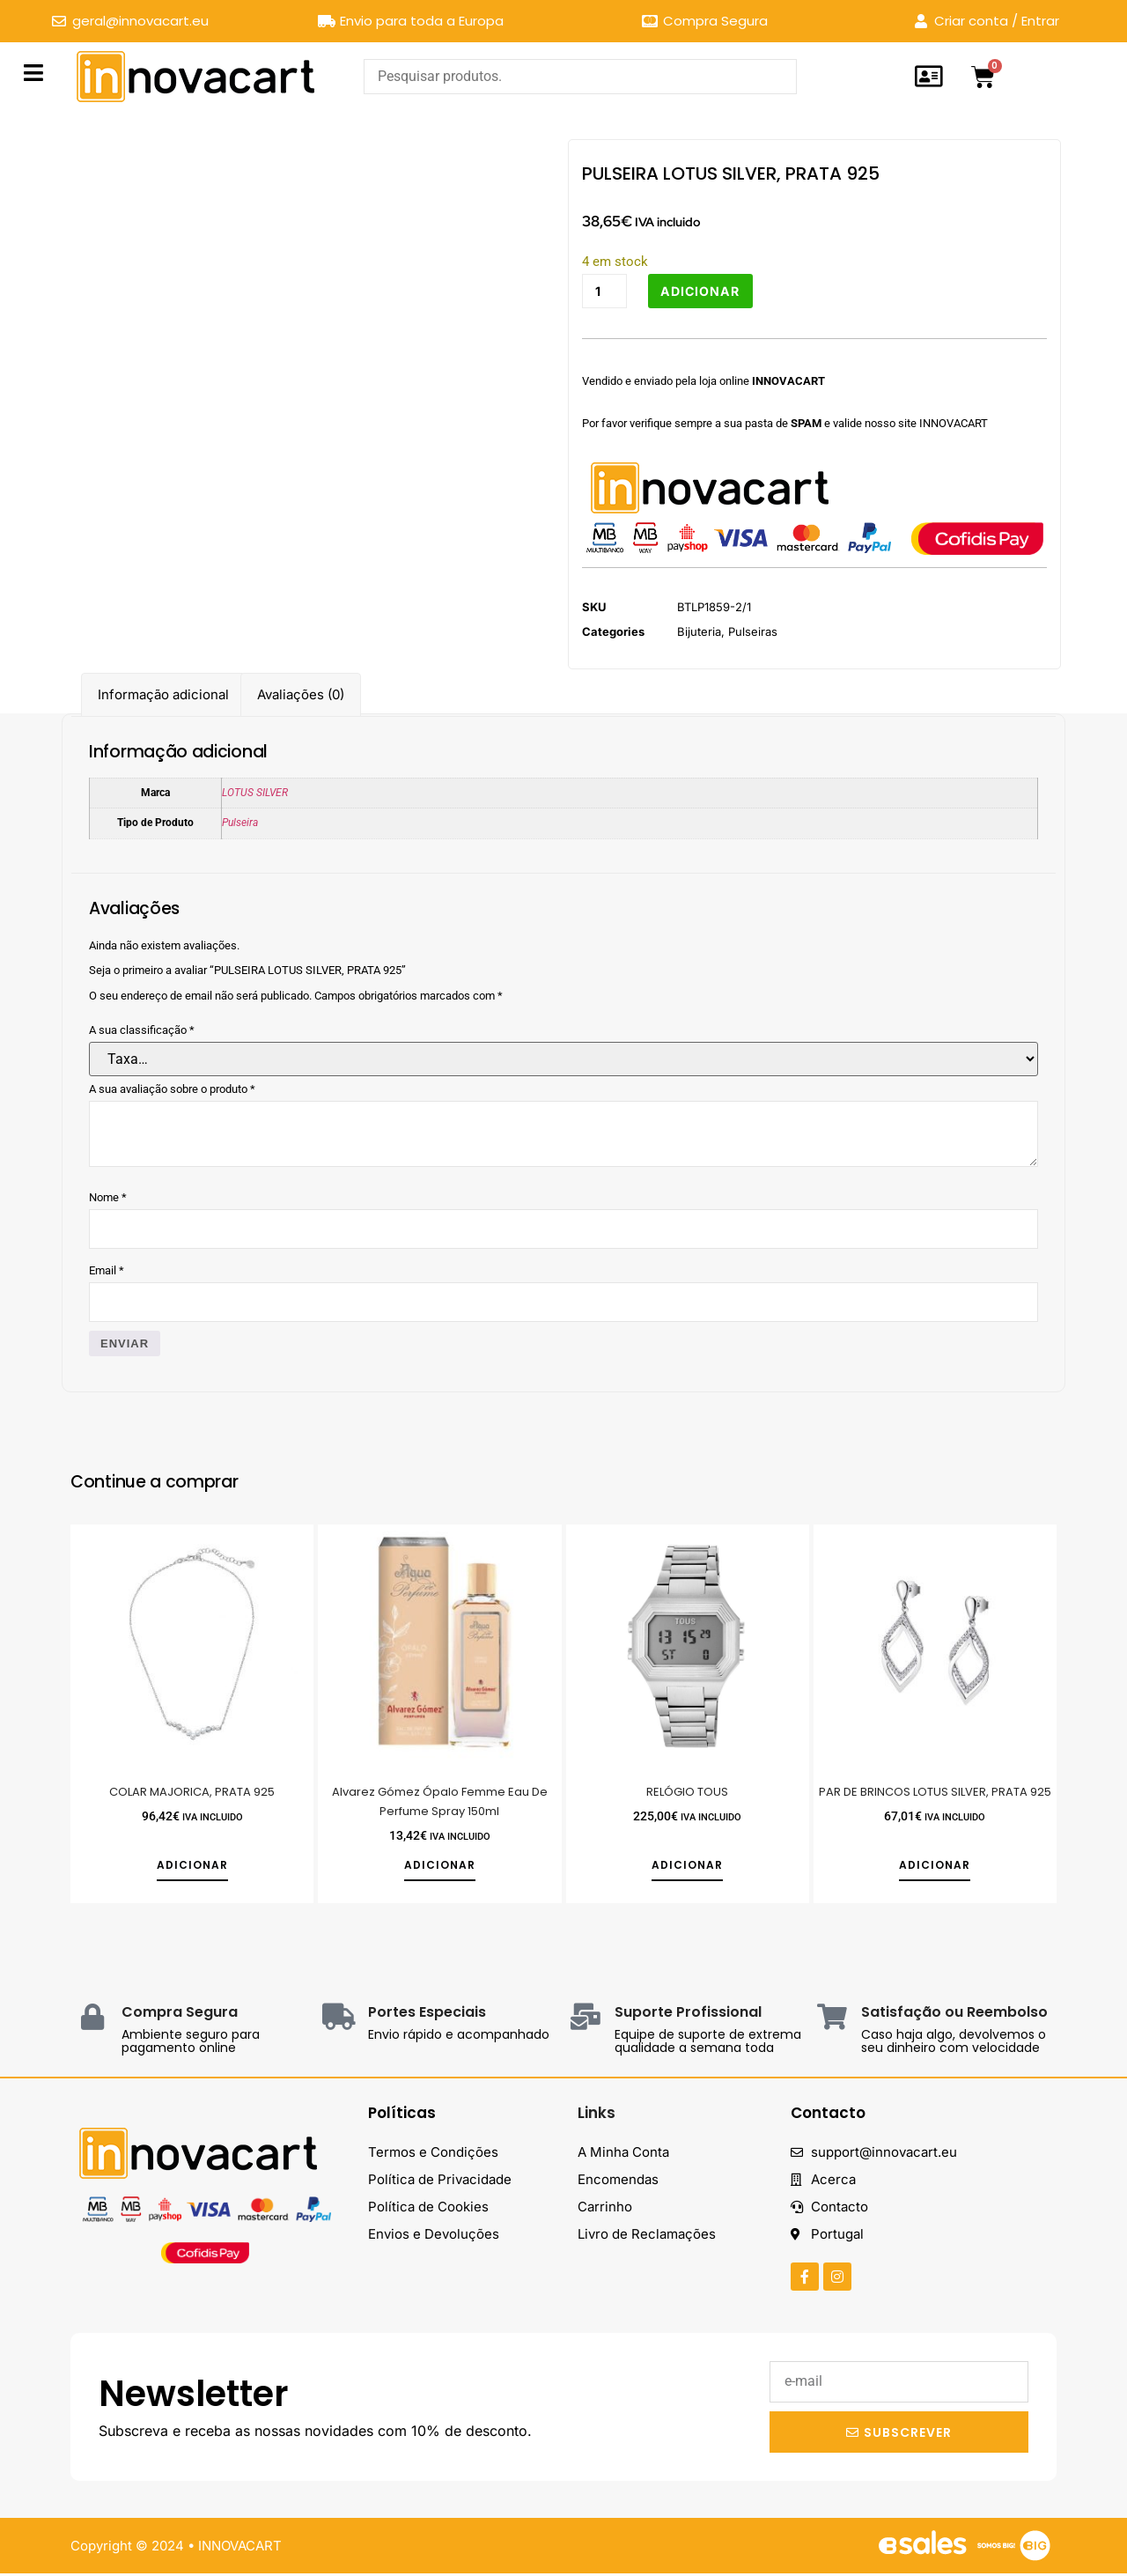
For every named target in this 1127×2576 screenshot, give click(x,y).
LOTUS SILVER (255, 792)
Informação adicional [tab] (163, 694)
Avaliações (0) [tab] (300, 694)
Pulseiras (752, 633)
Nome (108, 1197)
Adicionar (705, 291)
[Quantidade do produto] (606, 292)
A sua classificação (142, 1030)
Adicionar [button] (192, 1868)
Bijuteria (699, 633)
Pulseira (240, 822)
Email (106, 1271)
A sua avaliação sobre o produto (172, 1089)
